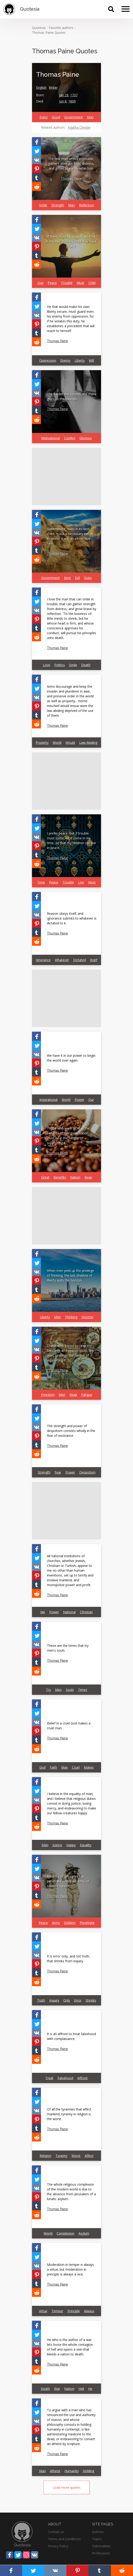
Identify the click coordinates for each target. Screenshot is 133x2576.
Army (56, 1922)
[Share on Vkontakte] (36, 159)
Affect (89, 2155)
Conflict (69, 438)
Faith (53, 1767)
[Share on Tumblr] (36, 177)
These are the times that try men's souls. (68, 1648)
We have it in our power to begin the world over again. (71, 1057)
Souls (70, 1689)
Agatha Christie (79, 127)
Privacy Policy (58, 2546)
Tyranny (61, 2155)
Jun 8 (62, 101)
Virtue (43, 2311)
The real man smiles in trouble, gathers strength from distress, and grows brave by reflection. (71, 163)
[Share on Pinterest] (36, 168)
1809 (72, 101)
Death (85, 665)
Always (89, 2311)
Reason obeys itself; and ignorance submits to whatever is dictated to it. (71, 918)
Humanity (71, 2471)
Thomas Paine (71, 178)
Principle (73, 2311)
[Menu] (125, 9)
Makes (89, 1767)
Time (41, 882)
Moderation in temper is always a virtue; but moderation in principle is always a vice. (70, 2269)
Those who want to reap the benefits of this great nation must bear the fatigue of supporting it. (68, 1135)
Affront (82, 2078)
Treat (49, 2078)
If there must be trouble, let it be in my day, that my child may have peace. (71, 241)
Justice (57, 1845)
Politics (59, 665)
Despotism (87, 1472)
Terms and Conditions (64, 2539)
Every (44, 117)
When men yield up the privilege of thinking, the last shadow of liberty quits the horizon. (70, 1275)
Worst (76, 2155)
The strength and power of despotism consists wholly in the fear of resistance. (71, 1431)
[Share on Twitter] (36, 150)
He (90, 2388)
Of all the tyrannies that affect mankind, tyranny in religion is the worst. (69, 2114)
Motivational (50, 438)
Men (57, 1317)
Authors (98, 2532)
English (41, 87)
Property (42, 742)
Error (77, 2000)
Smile (43, 205)
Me (42, 1612)
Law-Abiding (88, 742)
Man (90, 117)
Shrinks (91, 2000)
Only (66, 2000)
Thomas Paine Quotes (49, 32)
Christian (86, 1612)
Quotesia (39, 28)
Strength (57, 205)
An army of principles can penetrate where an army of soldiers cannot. (68, 1881)
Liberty (80, 360)
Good (56, 117)
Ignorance (43, 960)
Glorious (85, 438)
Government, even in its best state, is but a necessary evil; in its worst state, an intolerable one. (70, 536)
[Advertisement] (66, 476)
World (57, 742)
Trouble (66, 283)
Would (70, 742)
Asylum (83, 2233)
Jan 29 (63, 95)
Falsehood (65, 2078)
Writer (53, 87)
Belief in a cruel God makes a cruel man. (68, 1725)
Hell (81, 2388)
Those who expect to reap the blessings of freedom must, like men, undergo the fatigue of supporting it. (70, 1352)
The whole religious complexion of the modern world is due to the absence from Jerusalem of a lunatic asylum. (71, 2191)
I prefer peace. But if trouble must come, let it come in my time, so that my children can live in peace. (71, 840)
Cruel (76, 1767)
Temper (57, 2311)
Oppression (47, 360)
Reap (88, 1177)
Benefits (60, 1177)
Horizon (87, 1317)
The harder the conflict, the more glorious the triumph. (71, 396)
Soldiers (70, 1922)
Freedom (48, 1394)
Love (46, 665)
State (88, 578)
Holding (88, 2471)
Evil (77, 578)
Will (91, 360)
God (42, 1767)
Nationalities (101, 2546)
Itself (93, 960)
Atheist (55, 2471)
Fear (58, 1472)
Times (82, 1689)
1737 (74, 95)
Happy (71, 1845)
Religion (45, 2155)
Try (48, 1689)
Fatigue (86, 1394)
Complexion (65, 2233)
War (57, 2388)
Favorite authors (61, 28)
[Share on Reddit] (36, 186)
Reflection (86, 205)
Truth (41, 2000)
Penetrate (87, 1922)
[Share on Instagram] (26, 2555)
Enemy (65, 360)
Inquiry (54, 2000)
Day (40, 283)
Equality (85, 1845)
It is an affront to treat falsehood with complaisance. (71, 2036)
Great (45, 1177)
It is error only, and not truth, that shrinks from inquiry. (68, 1958)
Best (67, 578)
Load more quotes (67, 2487)
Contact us (56, 2532)
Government (73, 117)
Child (91, 283)
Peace (52, 283)
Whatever (62, 960)
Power (79, 1099)
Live (81, 882)
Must (80, 283)
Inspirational (48, 1099)
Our (91, 1099)
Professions (101, 2553)
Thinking (71, 1317)
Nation (75, 1177)
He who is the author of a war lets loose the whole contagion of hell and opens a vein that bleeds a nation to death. (70, 2346)
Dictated (79, 960)
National (69, 1612)
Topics (97, 2539)
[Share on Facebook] (36, 141)
